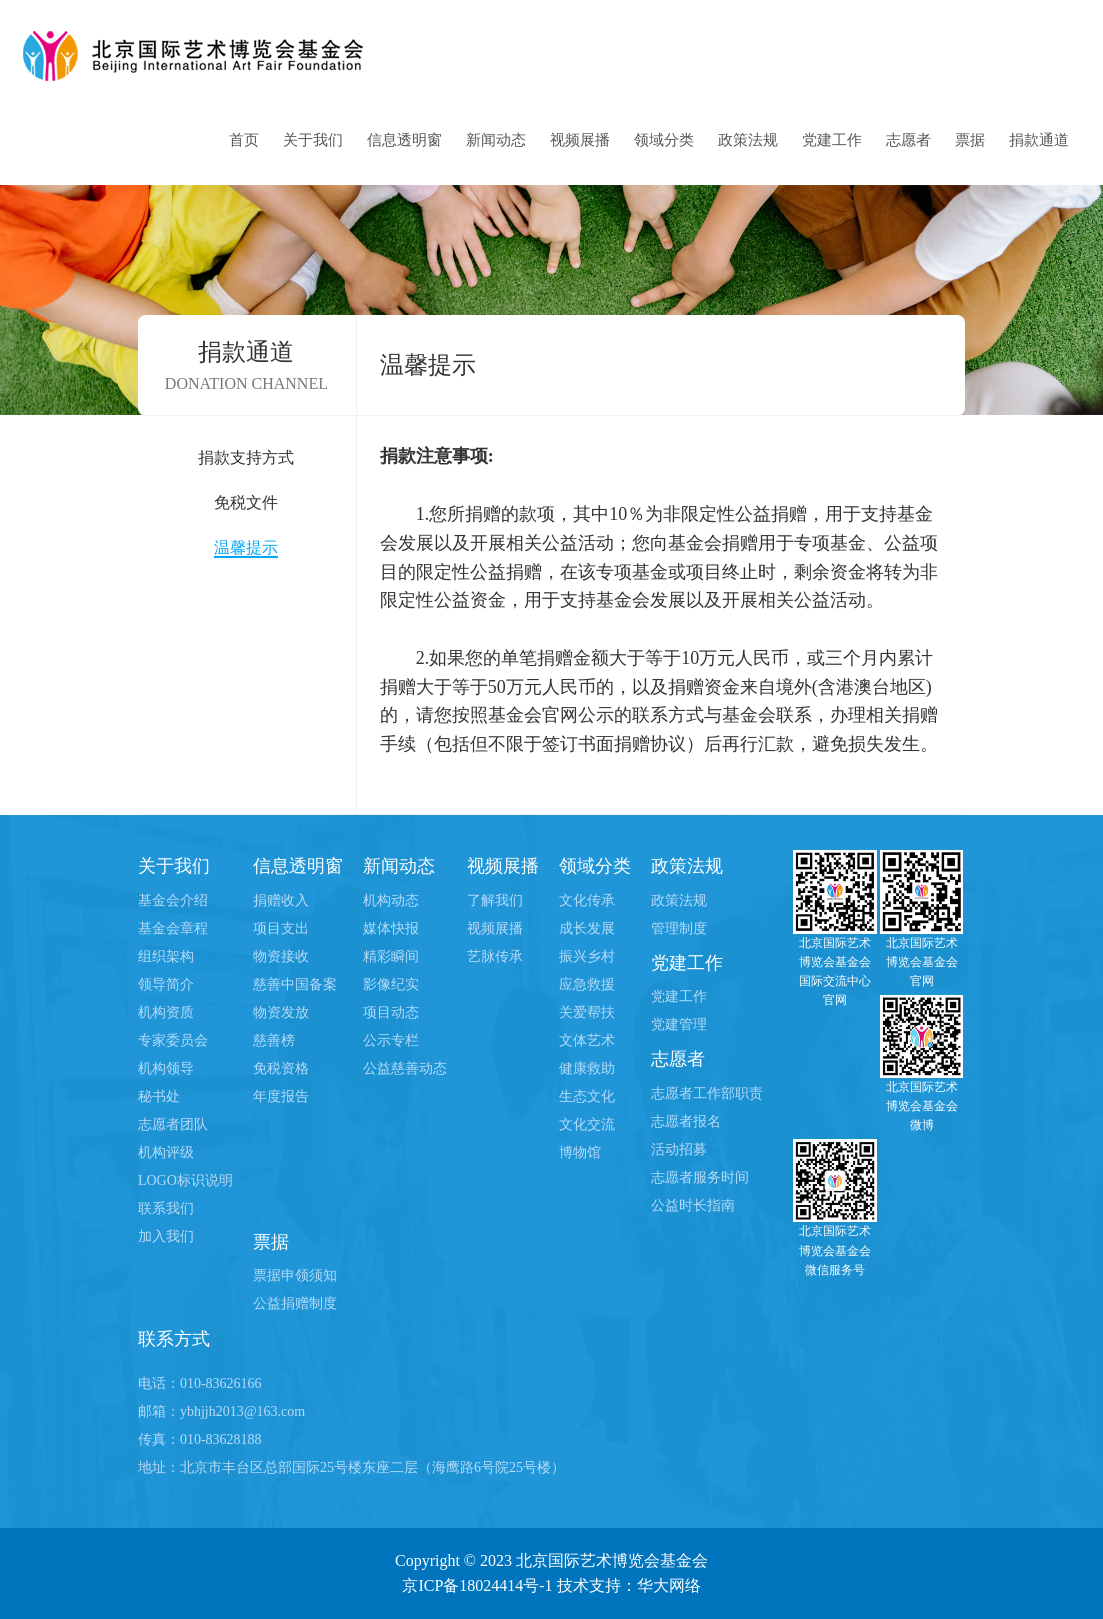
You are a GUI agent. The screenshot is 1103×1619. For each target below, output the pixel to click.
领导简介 (166, 984)
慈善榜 (274, 1040)
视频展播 (580, 140)
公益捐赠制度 (295, 1303)
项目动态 (391, 1012)
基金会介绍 (173, 900)
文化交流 (587, 1124)
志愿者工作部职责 (707, 1093)
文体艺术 (587, 1040)
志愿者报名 (686, 1121)
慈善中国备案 (295, 984)
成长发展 (587, 928)
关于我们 (313, 140)
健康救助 (587, 1068)
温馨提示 (246, 547)
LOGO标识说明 (185, 1180)
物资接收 (281, 956)
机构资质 (166, 1012)
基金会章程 (173, 928)
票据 (970, 140)
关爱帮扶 (587, 1012)
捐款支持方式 (246, 457)
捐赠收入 (281, 900)
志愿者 (908, 140)
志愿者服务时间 (700, 1177)
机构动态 (391, 900)
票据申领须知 (295, 1275)
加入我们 (166, 1236)
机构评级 (166, 1152)
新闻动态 (496, 140)
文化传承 (587, 900)
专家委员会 (173, 1040)
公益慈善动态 (405, 1068)
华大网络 (669, 1585)
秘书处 (159, 1096)
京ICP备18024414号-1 (477, 1585)
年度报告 (281, 1096)
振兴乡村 (587, 956)
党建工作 (832, 140)
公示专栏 (391, 1040)
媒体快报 (391, 928)
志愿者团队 (173, 1124)
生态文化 (587, 1096)
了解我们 (495, 900)
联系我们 (166, 1208)
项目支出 (281, 928)
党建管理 (679, 1024)
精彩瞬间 (391, 956)
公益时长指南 (693, 1205)
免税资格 (281, 1068)
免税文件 (246, 502)
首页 (244, 140)
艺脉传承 (495, 956)
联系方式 (174, 1339)
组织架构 (166, 956)
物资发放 (281, 1012)
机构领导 (166, 1068)
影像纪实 (391, 984)
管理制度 (679, 928)
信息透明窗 (404, 140)
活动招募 (679, 1149)
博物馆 (580, 1152)
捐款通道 (1039, 140)
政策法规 (748, 140)
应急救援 (587, 984)
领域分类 (664, 140)
